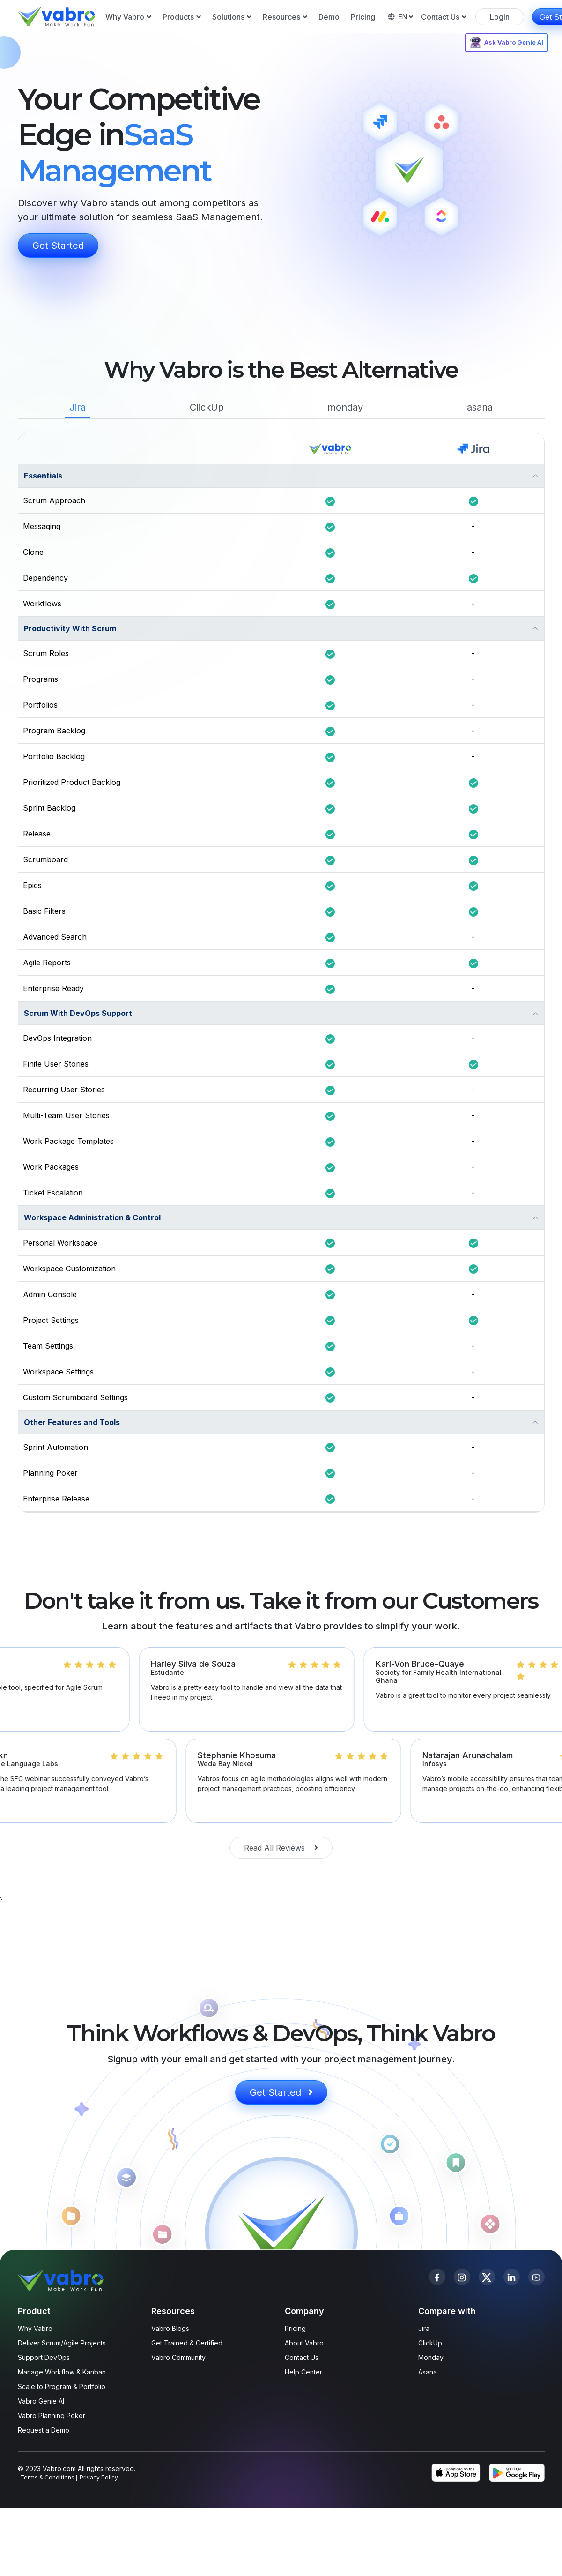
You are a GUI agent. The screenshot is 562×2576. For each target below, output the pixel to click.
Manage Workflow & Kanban (62, 2372)
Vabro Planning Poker (51, 2415)
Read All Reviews (281, 1847)
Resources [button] (285, 16)
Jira (423, 2328)
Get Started (58, 245)
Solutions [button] (231, 16)
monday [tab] (345, 407)
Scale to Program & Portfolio (61, 2386)
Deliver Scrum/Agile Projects (62, 2343)
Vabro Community (178, 2357)
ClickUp (430, 2343)
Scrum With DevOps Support (78, 1013)
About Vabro (304, 2343)
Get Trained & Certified (186, 2343)
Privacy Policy (99, 2477)
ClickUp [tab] (207, 407)
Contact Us (301, 2357)
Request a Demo (43, 2430)
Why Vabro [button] (128, 16)
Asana (427, 2372)
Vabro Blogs (170, 2328)
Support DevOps (44, 2357)
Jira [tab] (77, 407)
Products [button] (182, 16)
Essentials (43, 475)
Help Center (303, 2372)
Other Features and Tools (72, 1422)
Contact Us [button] (443, 16)
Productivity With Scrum (70, 628)
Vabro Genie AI (41, 2401)
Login (500, 17)
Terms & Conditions (47, 2477)
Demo (329, 17)
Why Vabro (35, 2328)
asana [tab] (480, 407)
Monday (431, 2357)
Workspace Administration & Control (92, 1217)
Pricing (363, 17)
